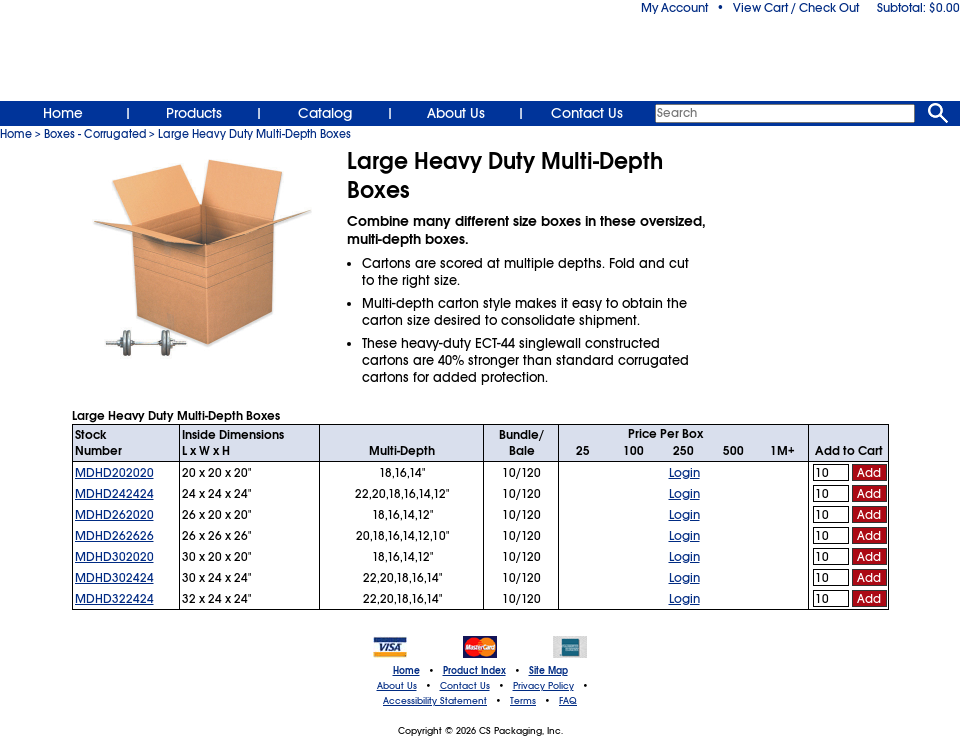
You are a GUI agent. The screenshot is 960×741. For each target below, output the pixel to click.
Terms (523, 701)
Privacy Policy (543, 686)
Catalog (325, 113)
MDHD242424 (114, 494)
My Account (674, 8)
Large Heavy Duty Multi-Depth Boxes (254, 134)
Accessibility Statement (435, 701)
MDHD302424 (114, 578)
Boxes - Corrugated (95, 134)
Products (194, 113)
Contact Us (587, 113)
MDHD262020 (114, 515)
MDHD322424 (114, 599)
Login (684, 473)
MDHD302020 (114, 557)
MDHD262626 (114, 536)
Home (63, 113)
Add (869, 473)
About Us (456, 113)
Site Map (548, 671)
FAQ (568, 701)
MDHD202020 (114, 473)
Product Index (474, 671)
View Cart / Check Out (796, 8)
